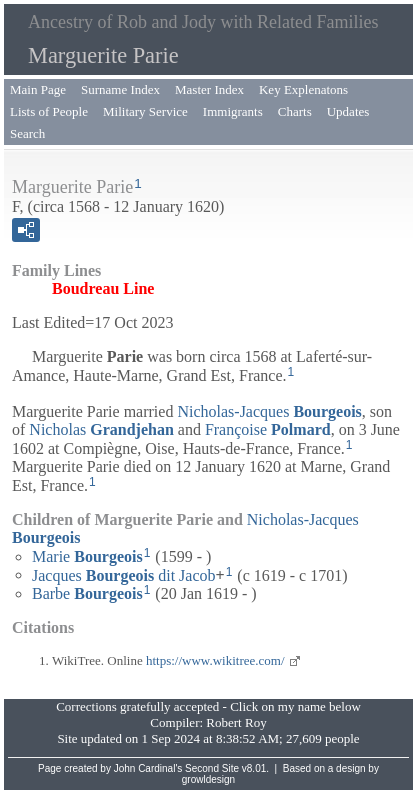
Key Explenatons (303, 89)
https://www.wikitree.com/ (215, 660)
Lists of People (49, 111)
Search (27, 133)
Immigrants (233, 111)
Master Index (209, 89)
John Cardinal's (148, 768)
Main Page (38, 89)
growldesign (208, 779)
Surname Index (120, 89)
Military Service (145, 111)
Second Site (212, 768)
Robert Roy (236, 722)
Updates (348, 111)
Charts (295, 111)
